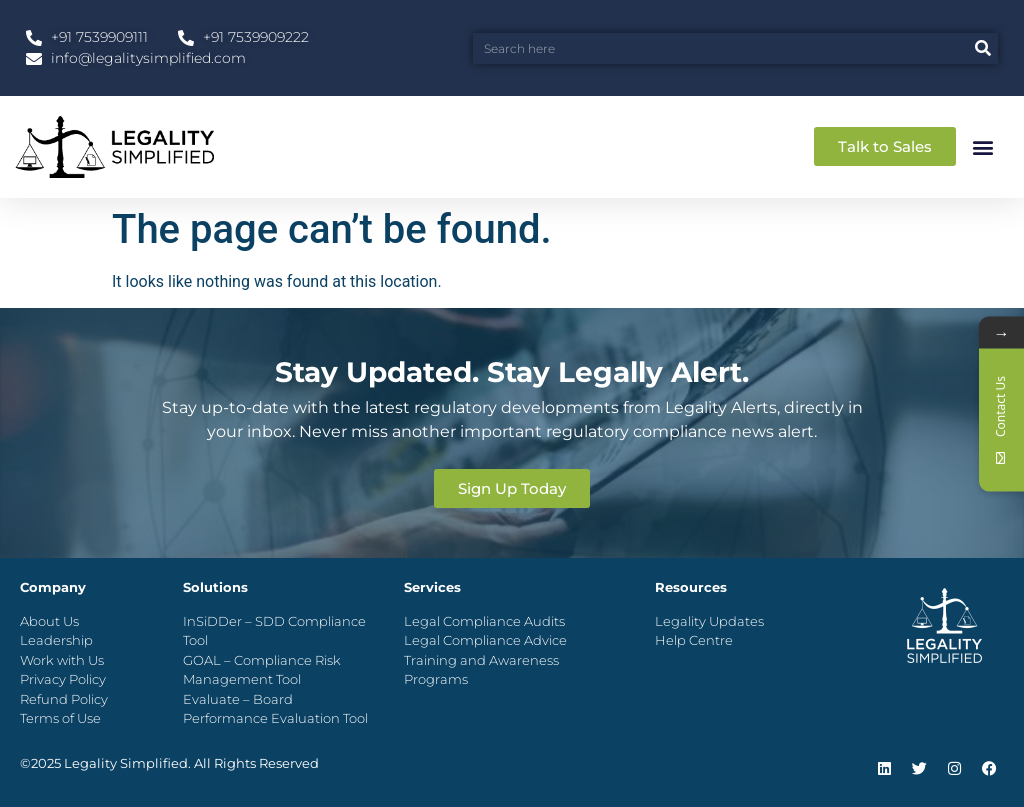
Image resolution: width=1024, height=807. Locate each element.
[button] (982, 146)
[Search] (982, 48)
